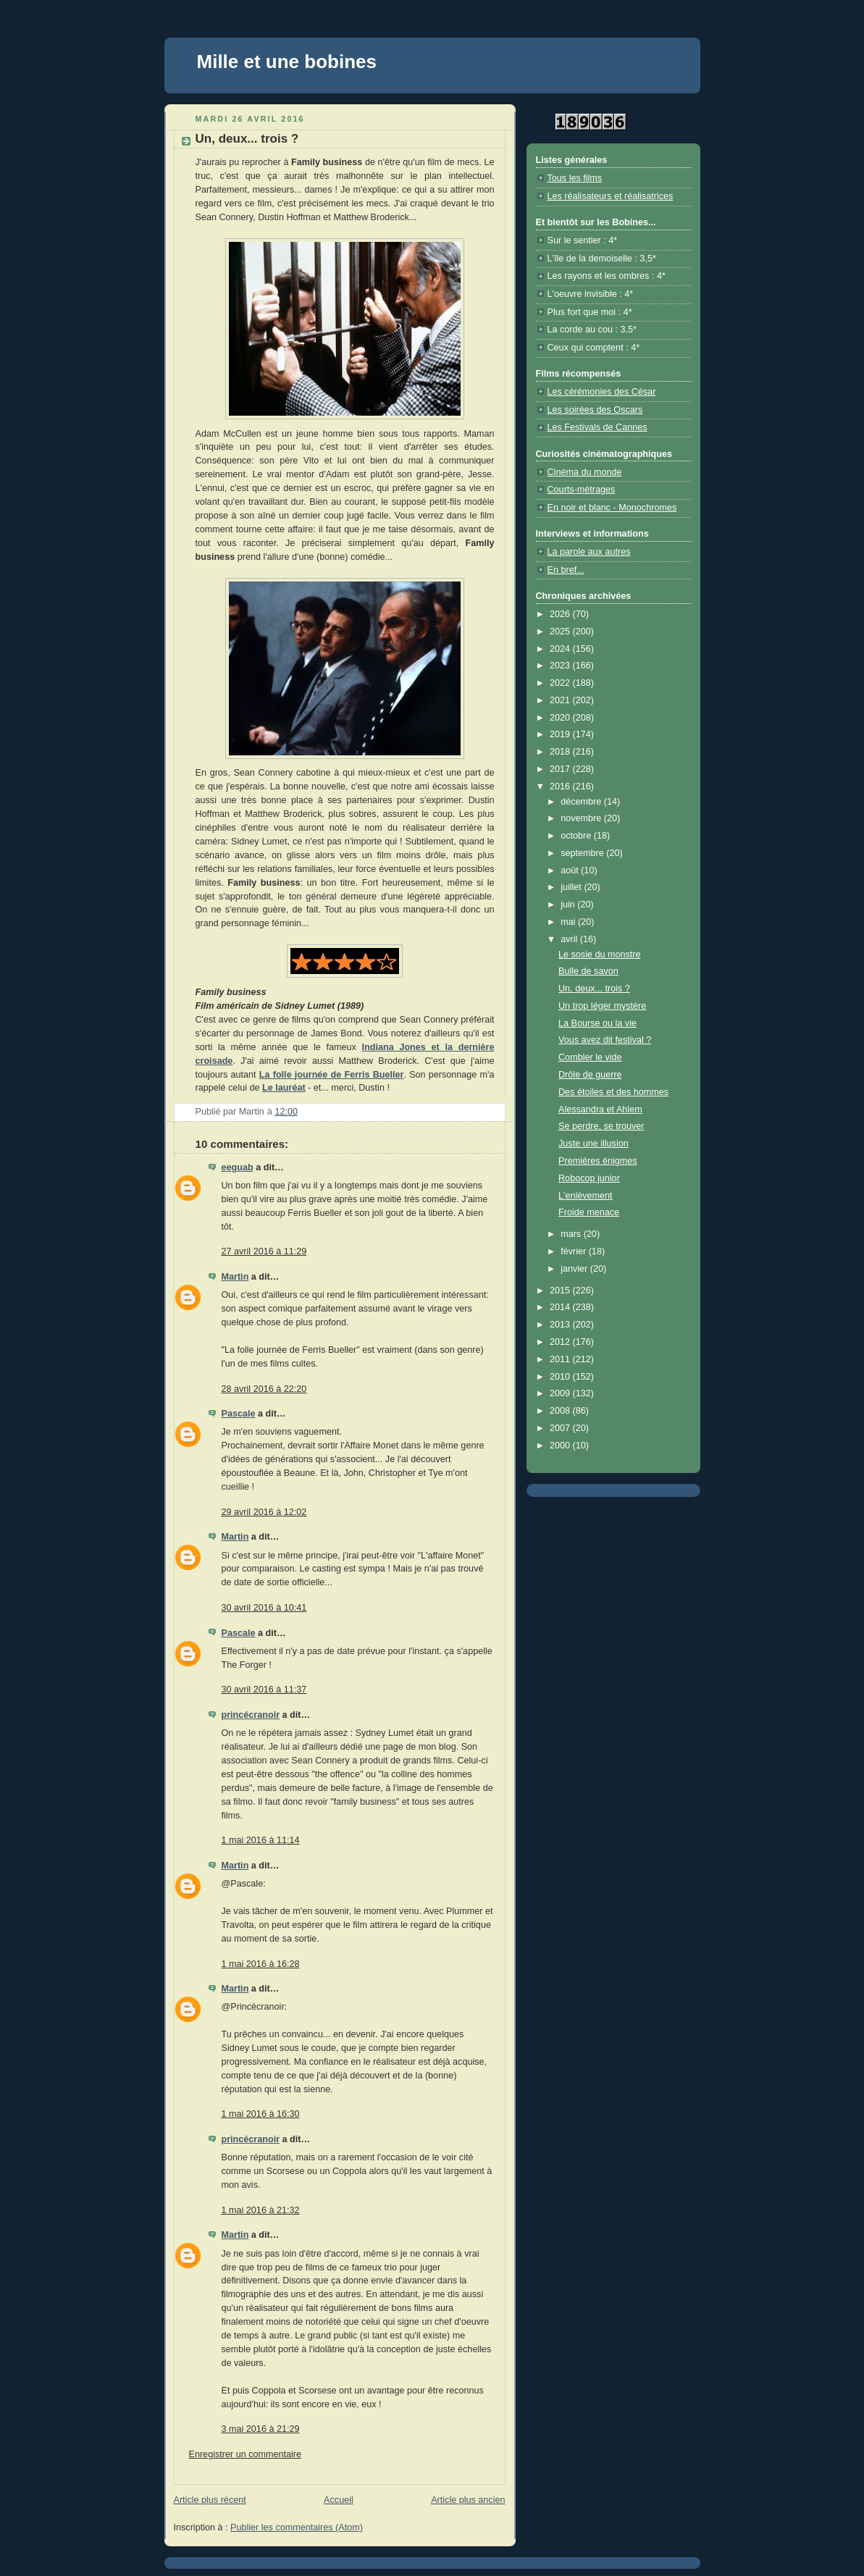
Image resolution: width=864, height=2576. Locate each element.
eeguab (237, 1167)
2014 (561, 1307)
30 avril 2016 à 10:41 (264, 1608)
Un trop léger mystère (602, 1006)
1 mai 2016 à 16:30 (261, 2114)
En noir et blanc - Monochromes (612, 508)
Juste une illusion (593, 1143)
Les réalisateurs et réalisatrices (611, 196)
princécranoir (251, 1715)
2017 (561, 769)
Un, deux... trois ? (594, 988)
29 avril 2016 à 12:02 (264, 1512)
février (575, 1251)
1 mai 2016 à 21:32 (261, 2210)
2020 (561, 718)
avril (570, 939)
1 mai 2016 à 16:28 (261, 1964)
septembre (583, 853)
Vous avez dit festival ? (604, 1040)
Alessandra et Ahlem (600, 1109)
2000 (561, 1445)
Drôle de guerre (590, 1075)
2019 (561, 734)
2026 (561, 614)
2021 (561, 700)
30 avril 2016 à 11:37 (264, 1690)
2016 (561, 786)
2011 (561, 1359)
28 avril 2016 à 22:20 (264, 1389)
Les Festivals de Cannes (597, 427)
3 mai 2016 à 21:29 (261, 2429)
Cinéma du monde (585, 472)
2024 (561, 649)
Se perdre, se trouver (601, 1126)
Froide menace (588, 1212)
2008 (561, 1411)
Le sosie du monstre (599, 954)
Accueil (338, 2500)
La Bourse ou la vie (597, 1023)
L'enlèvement (585, 1196)
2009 (561, 1393)
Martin (235, 1277)
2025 (561, 631)
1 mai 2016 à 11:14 (261, 1840)
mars (572, 1234)
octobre (577, 836)
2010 (561, 1377)
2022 (561, 683)
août (571, 870)
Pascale (239, 1414)
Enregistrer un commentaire (245, 2454)
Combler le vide (590, 1057)
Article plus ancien (468, 2500)
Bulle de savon (588, 971)
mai (569, 922)
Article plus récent (210, 2500)
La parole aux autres (589, 552)
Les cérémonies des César (602, 392)
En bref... (566, 570)
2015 (561, 1290)
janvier (575, 1269)
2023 (561, 665)
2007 (561, 1428)
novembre (582, 818)
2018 (561, 752)
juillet (572, 887)
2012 (561, 1342)
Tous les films (575, 178)
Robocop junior (589, 1178)
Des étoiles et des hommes (613, 1092)
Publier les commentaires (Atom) (296, 2527)
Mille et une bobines (287, 61)
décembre (582, 802)
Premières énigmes (597, 1161)
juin (569, 904)
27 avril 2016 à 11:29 (264, 1251)
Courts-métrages (582, 489)
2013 (561, 1325)
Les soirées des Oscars (595, 410)
